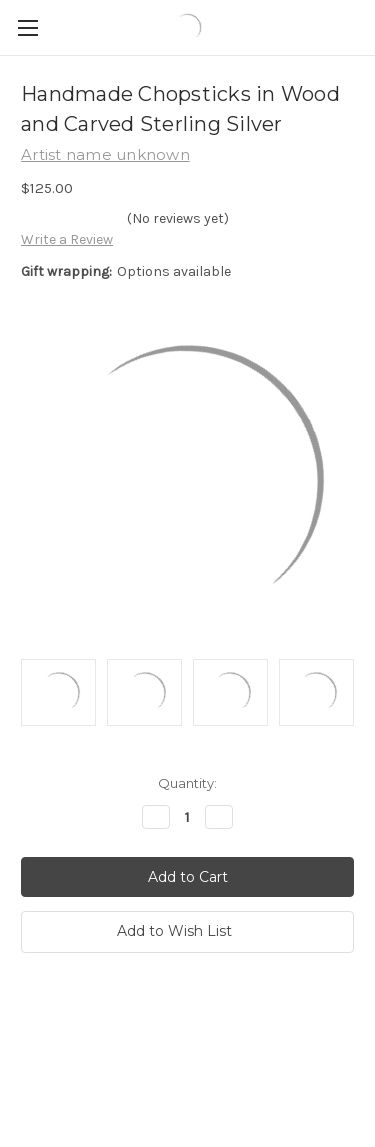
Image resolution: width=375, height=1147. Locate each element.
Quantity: (187, 783)
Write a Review (67, 239)
